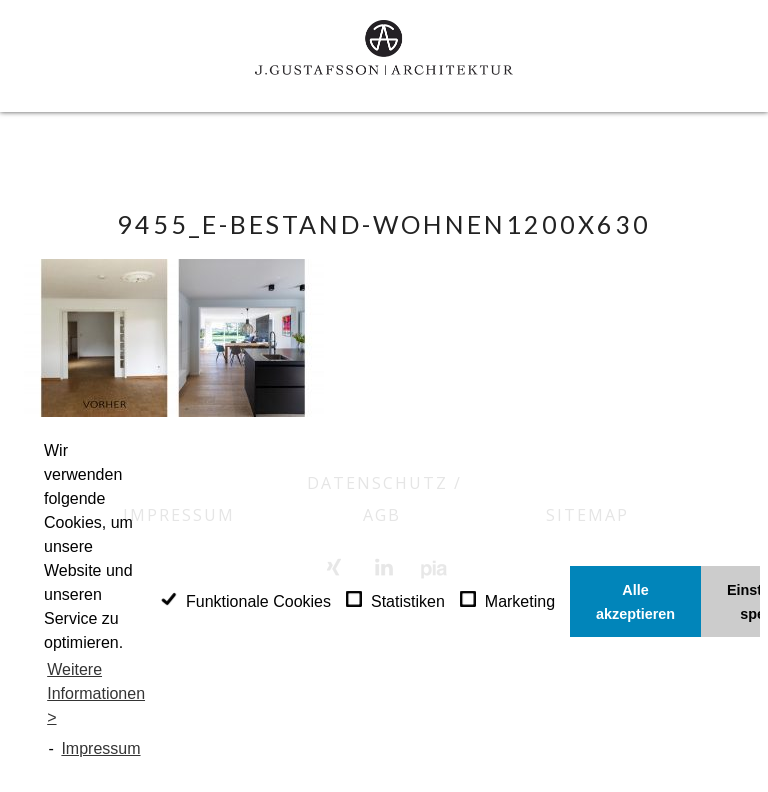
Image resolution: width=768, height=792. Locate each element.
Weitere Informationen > (96, 693)
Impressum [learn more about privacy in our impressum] (100, 748)
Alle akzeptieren (635, 602)
